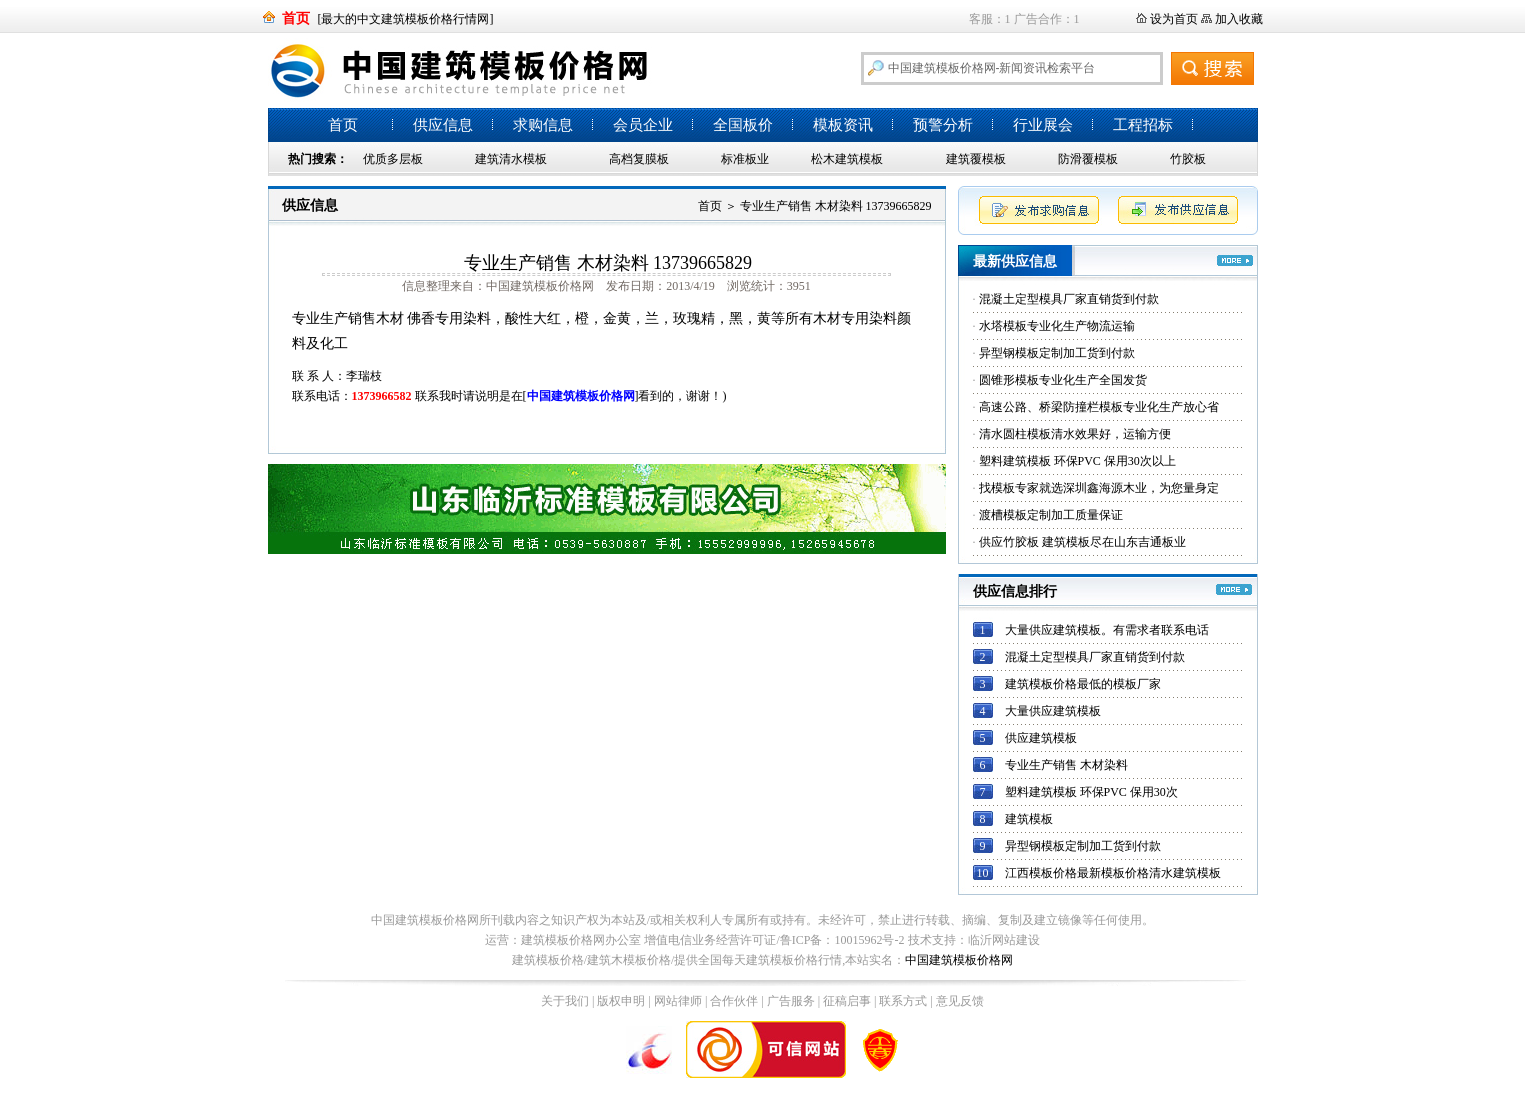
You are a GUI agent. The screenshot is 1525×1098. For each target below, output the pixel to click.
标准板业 (745, 159)
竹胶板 (1188, 159)
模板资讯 (843, 125)
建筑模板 (1029, 819)
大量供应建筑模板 (1053, 711)
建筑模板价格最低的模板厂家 (1083, 684)
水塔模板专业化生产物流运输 (1057, 326)
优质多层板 (393, 159)
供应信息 (443, 125)
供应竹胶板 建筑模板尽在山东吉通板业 (1082, 542)
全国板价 (743, 125)
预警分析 (943, 125)
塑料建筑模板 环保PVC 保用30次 (1091, 792)
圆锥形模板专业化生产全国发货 (1063, 380)
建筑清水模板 (511, 159)
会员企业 (643, 125)
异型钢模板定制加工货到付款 (1057, 353)
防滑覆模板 (1088, 159)
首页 (343, 125)
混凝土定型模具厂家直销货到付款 (1069, 299)
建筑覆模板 (976, 159)
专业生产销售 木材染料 (1066, 765)
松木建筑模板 (847, 159)
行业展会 (1043, 125)
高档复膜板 (639, 159)
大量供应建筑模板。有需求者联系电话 (1107, 630)
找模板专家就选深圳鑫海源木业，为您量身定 (1099, 488)
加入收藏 (1239, 19)
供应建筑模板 (1041, 738)
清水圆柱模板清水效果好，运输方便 (1075, 434)
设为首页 (1174, 19)
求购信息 (543, 125)
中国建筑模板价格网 (959, 960)
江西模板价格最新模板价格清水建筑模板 (1113, 873)
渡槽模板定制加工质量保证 (1051, 515)
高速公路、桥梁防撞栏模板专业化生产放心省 (1099, 407)
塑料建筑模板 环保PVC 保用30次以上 (1077, 461)
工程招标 (1143, 125)
